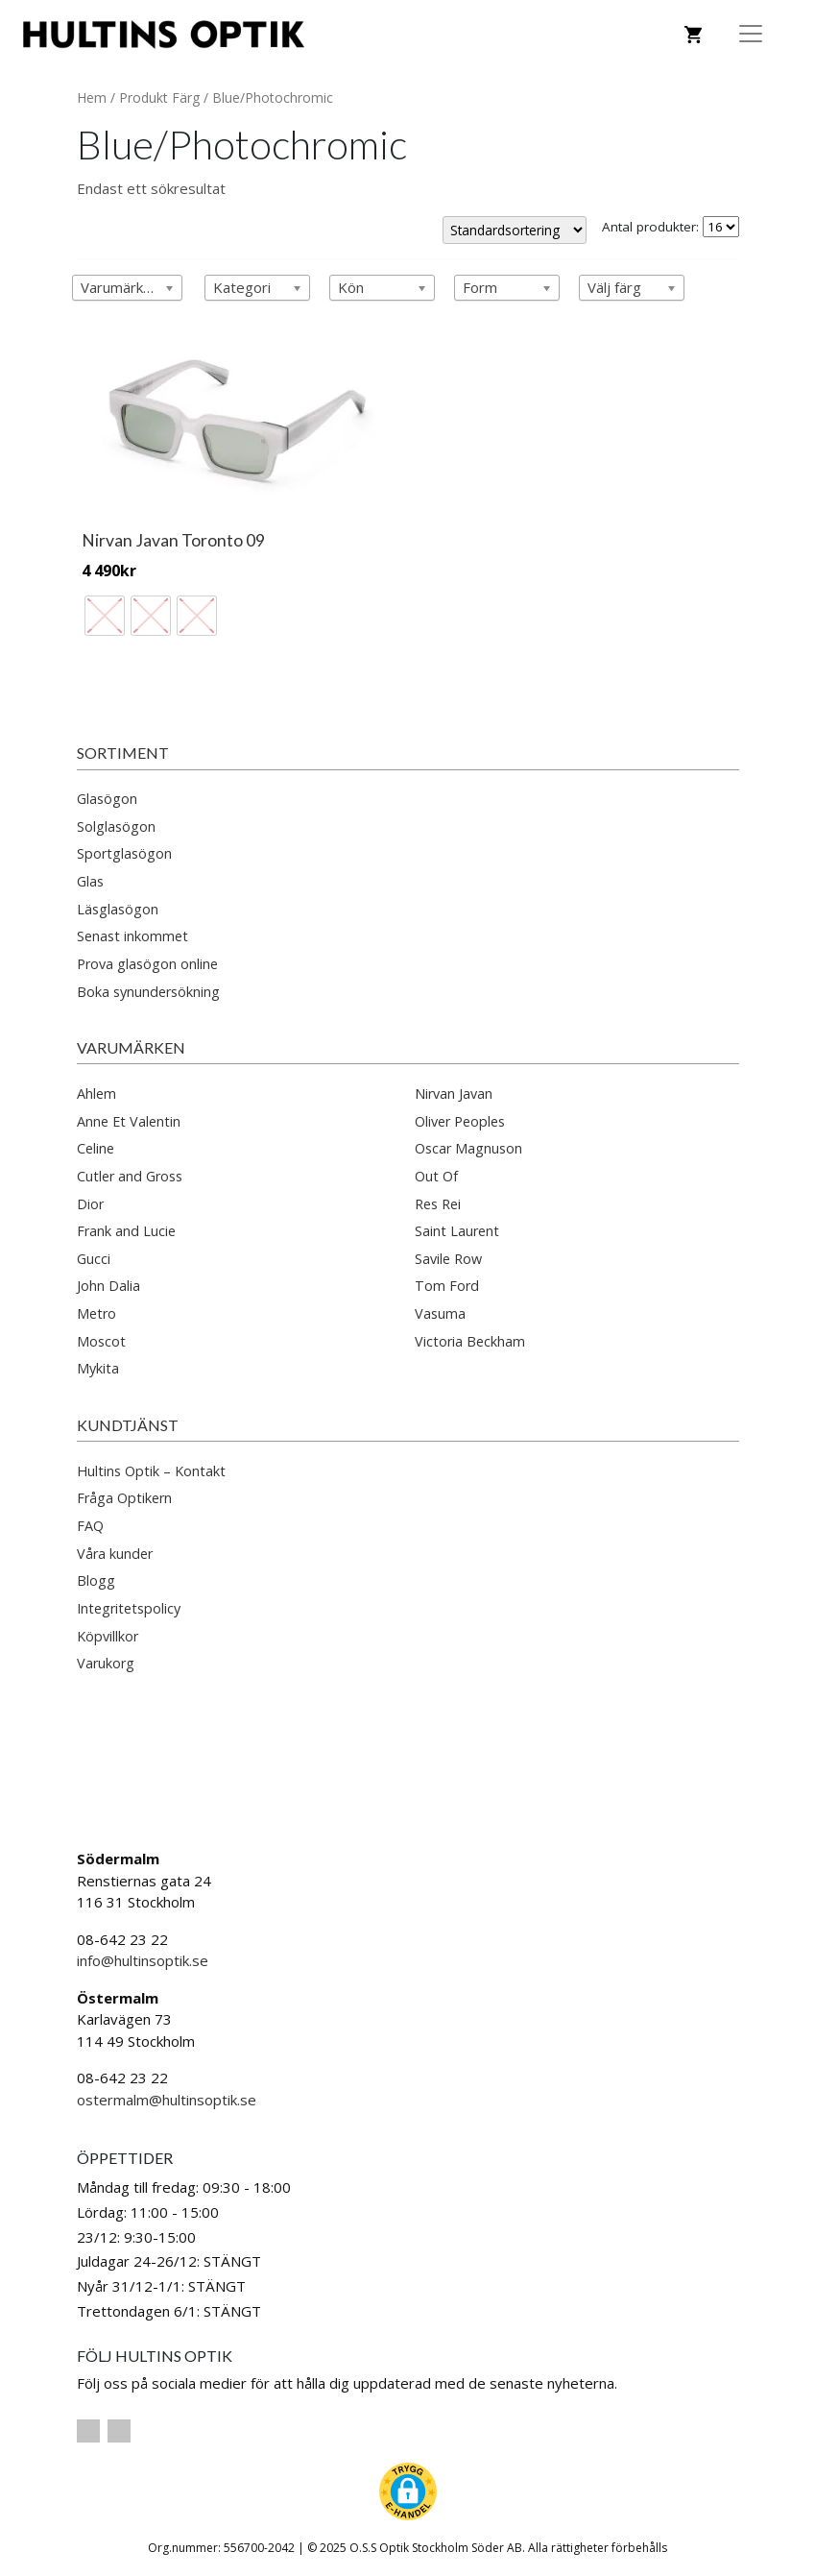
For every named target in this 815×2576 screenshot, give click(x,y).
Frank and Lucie (126, 1231)
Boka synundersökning (148, 992)
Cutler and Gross (129, 1176)
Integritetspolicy (128, 1608)
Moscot (101, 1341)
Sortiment (123, 752)
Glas (90, 881)
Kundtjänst (128, 1425)
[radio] (104, 615)
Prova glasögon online (147, 964)
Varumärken (131, 1047)
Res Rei (438, 1204)
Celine (95, 1148)
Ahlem (96, 1093)
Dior (90, 1204)
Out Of (436, 1176)
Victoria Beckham (470, 1341)
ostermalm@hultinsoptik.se (166, 2099)
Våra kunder (115, 1553)
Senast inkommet (132, 936)
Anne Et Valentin (128, 1121)
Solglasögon (116, 826)
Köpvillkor (107, 1636)
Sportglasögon (124, 853)
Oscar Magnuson (468, 1148)
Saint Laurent (457, 1231)
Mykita (98, 1368)
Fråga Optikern (124, 1498)
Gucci (93, 1259)
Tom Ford (447, 1285)
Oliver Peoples (460, 1121)
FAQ (90, 1526)
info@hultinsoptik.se (142, 1960)
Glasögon (107, 799)
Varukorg (105, 1663)
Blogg (96, 1580)
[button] (408, 2491)
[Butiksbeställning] (515, 230)
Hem (92, 97)
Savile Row (448, 1259)
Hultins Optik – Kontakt (151, 1471)
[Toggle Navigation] (751, 33)
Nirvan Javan (453, 1093)
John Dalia (108, 1285)
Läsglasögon (117, 909)
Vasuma (440, 1313)
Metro (96, 1313)
